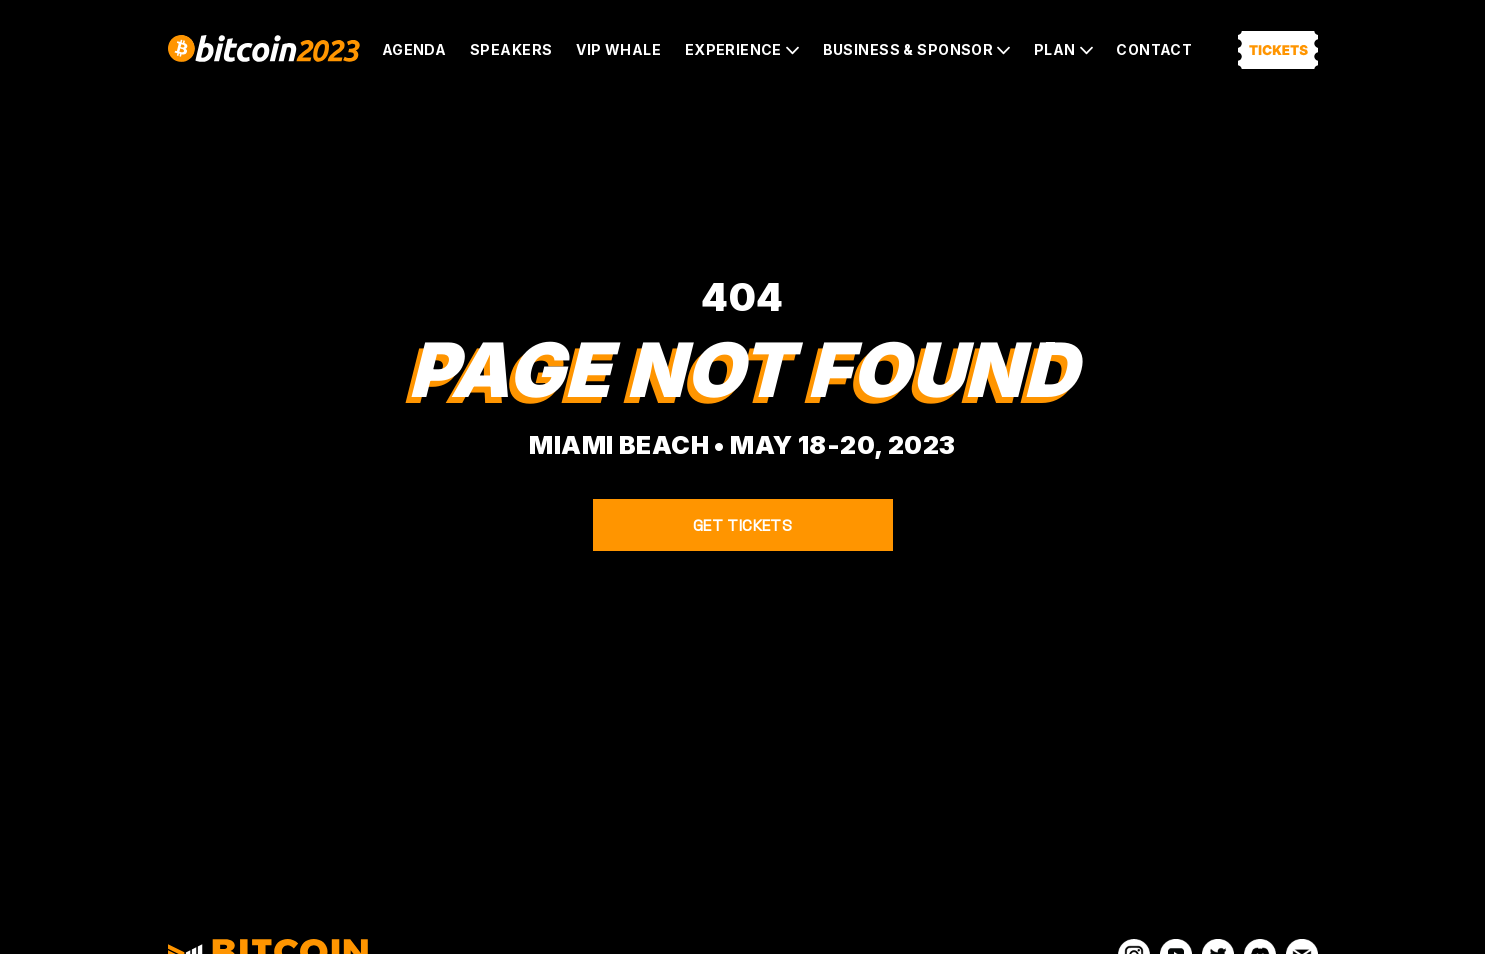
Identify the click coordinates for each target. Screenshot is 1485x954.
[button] (742, 50)
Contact (1154, 49)
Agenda (414, 49)
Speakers (511, 49)
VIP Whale (618, 49)
